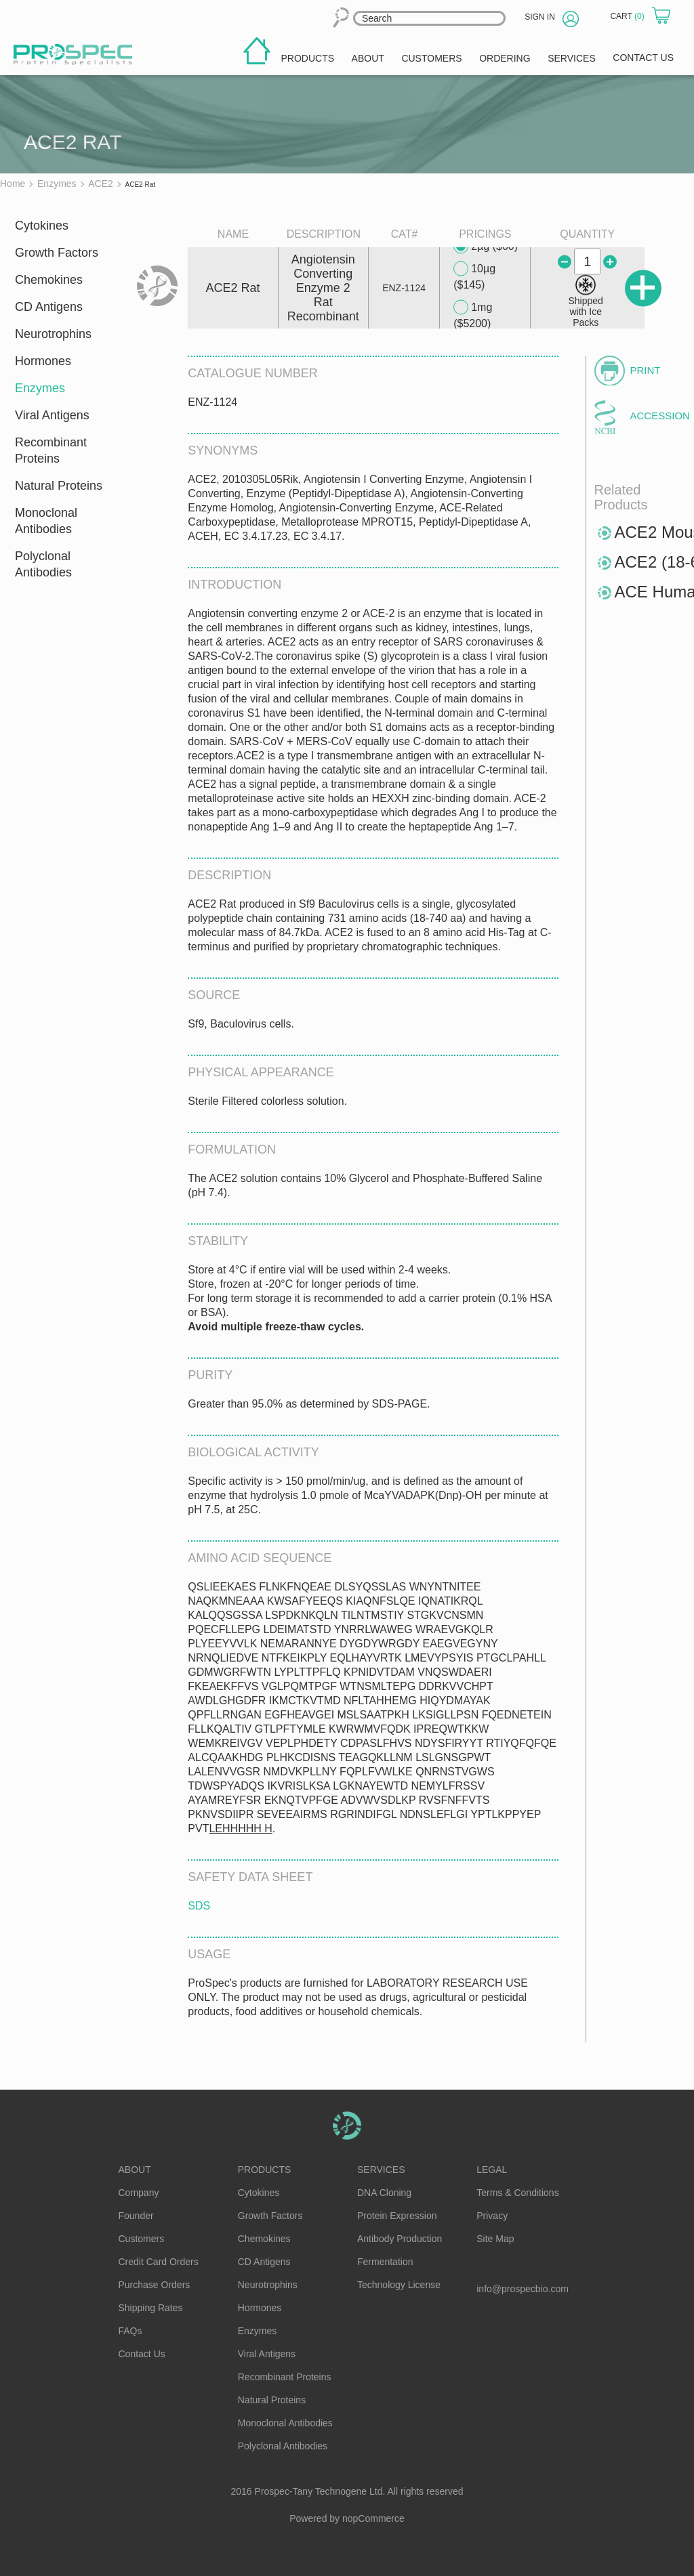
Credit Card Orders (159, 2261)
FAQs (130, 2330)
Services (381, 2169)
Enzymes (40, 388)
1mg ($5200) (472, 314)
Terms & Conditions (517, 2192)
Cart (628, 16)
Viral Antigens (52, 415)
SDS (199, 1906)
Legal (491, 2169)
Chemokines (49, 280)
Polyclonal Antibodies (43, 564)
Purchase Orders (154, 2284)
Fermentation (385, 2261)
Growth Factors (56, 252)
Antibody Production (399, 2238)
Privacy (492, 2215)
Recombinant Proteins (51, 450)
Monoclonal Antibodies (46, 521)
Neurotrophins (53, 334)
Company (139, 2192)
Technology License (399, 2284)
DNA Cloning (384, 2192)
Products (264, 2169)
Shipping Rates (151, 2307)
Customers (142, 2238)
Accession (653, 415)
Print (645, 370)
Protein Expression (397, 2215)
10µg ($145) (474, 276)
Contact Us (142, 2353)
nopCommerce (373, 2518)
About (135, 2169)
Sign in (540, 17)
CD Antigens (49, 307)
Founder (136, 2215)
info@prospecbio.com (522, 2288)
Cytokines (41, 225)
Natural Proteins (58, 485)
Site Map (495, 2238)
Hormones (43, 361)
